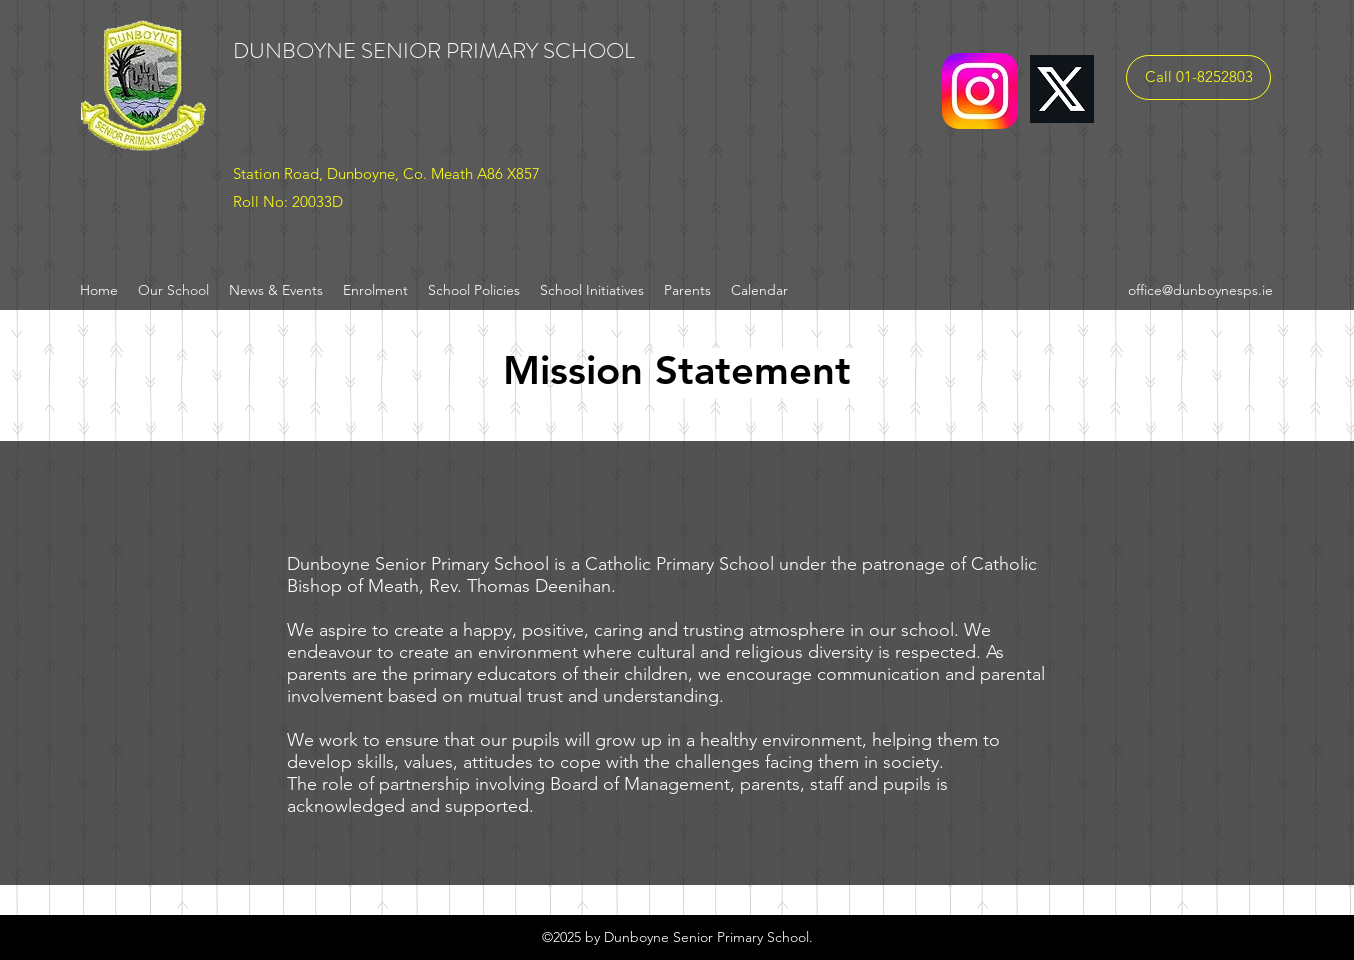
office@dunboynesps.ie (1200, 290)
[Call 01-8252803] (1198, 77)
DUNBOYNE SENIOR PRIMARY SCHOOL (434, 50)
